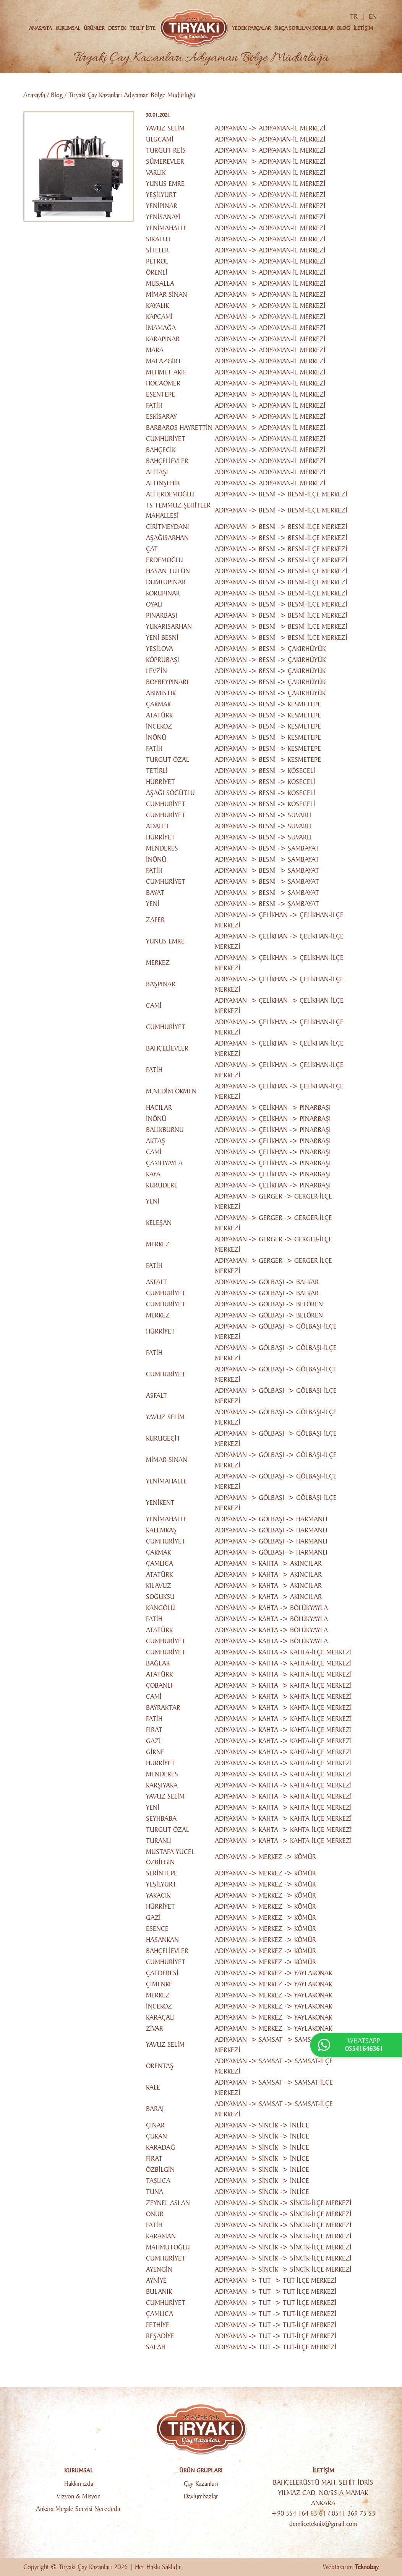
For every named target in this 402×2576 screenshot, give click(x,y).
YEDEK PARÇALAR (251, 28)
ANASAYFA (40, 28)
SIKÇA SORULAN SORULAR (303, 28)
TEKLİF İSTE (143, 28)
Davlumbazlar (200, 2496)
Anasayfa (34, 95)
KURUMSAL (67, 28)
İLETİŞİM (363, 28)
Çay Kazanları (201, 2484)
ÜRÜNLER (94, 28)
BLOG (343, 28)
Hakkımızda (78, 2484)
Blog (57, 95)
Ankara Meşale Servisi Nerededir (78, 2509)
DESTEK (117, 28)
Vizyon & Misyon (78, 2496)
